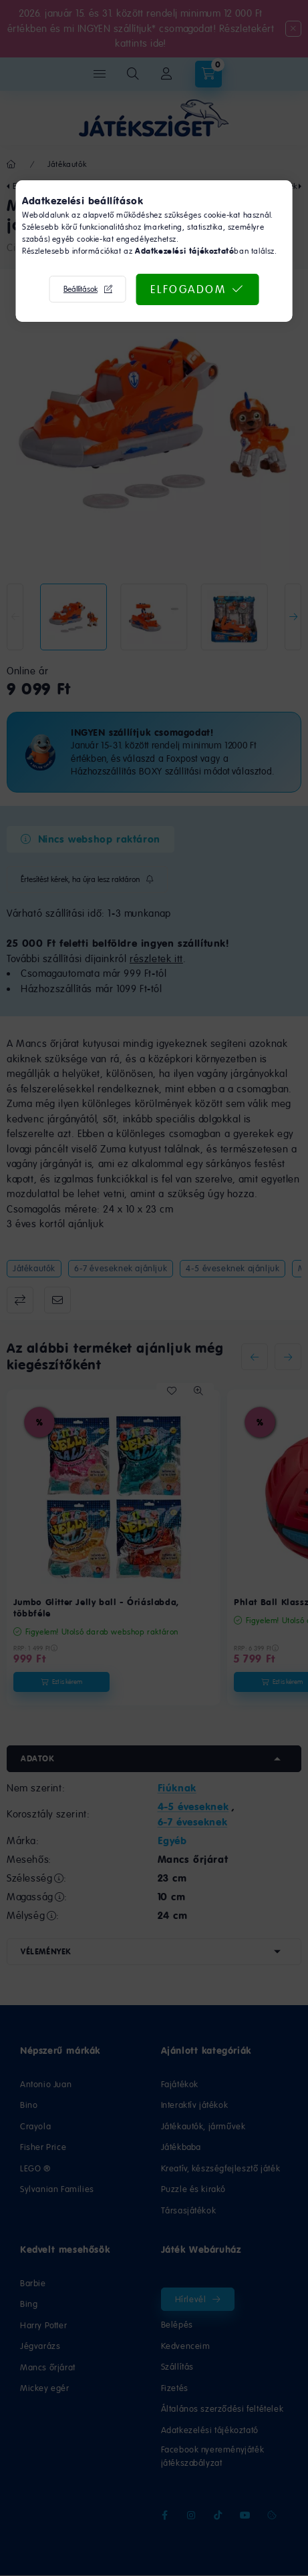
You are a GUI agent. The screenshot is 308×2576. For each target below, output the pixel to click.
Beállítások (80, 289)
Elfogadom (188, 289)
